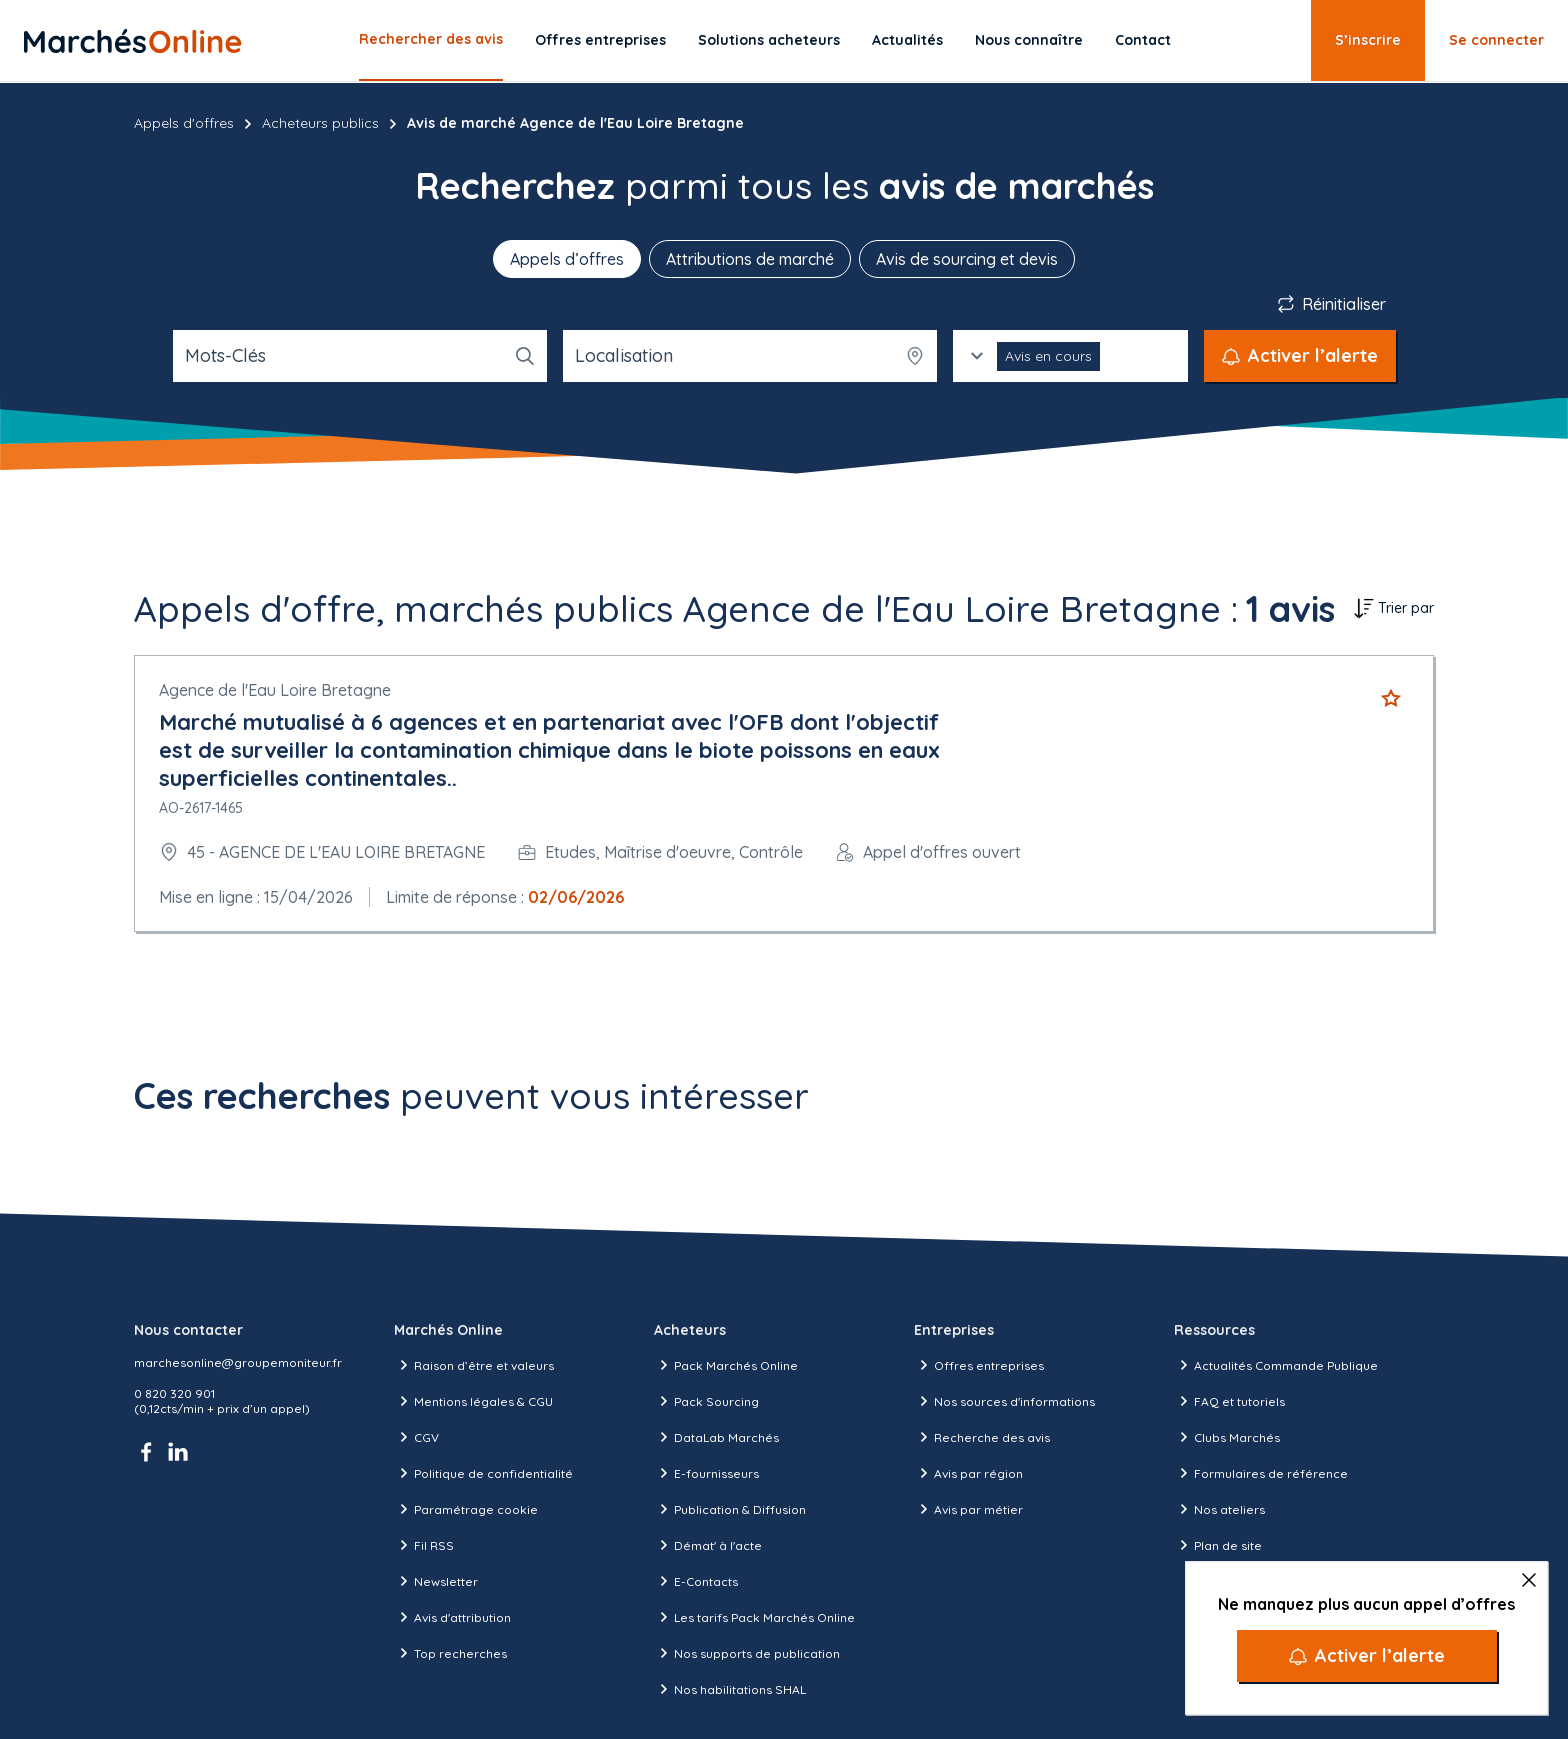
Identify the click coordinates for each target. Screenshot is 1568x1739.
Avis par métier (968, 1509)
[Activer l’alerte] (1367, 1656)
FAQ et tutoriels (1229, 1401)
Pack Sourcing (706, 1401)
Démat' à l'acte (708, 1545)
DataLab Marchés (716, 1437)
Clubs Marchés (1227, 1437)
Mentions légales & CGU (473, 1401)
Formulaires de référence (1261, 1473)
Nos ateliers (1219, 1509)
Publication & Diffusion (730, 1509)
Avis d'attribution (452, 1617)
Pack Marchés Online (726, 1365)
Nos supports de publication (747, 1653)
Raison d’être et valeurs (474, 1365)
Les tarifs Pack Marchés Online (754, 1617)
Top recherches (450, 1653)
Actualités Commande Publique (1276, 1365)
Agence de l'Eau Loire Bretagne (275, 690)
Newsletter (436, 1581)
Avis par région (968, 1473)
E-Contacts (696, 1581)
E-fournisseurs (706, 1473)
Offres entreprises (600, 40)
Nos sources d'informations (1004, 1401)
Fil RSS (424, 1545)
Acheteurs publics (320, 123)
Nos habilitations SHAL (730, 1689)
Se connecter (1496, 40)
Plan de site (1218, 1545)
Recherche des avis (982, 1437)
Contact (1143, 40)
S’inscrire (1368, 40)
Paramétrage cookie (466, 1509)
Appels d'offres (184, 123)
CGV (416, 1437)
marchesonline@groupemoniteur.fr (238, 1362)
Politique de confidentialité (483, 1473)
